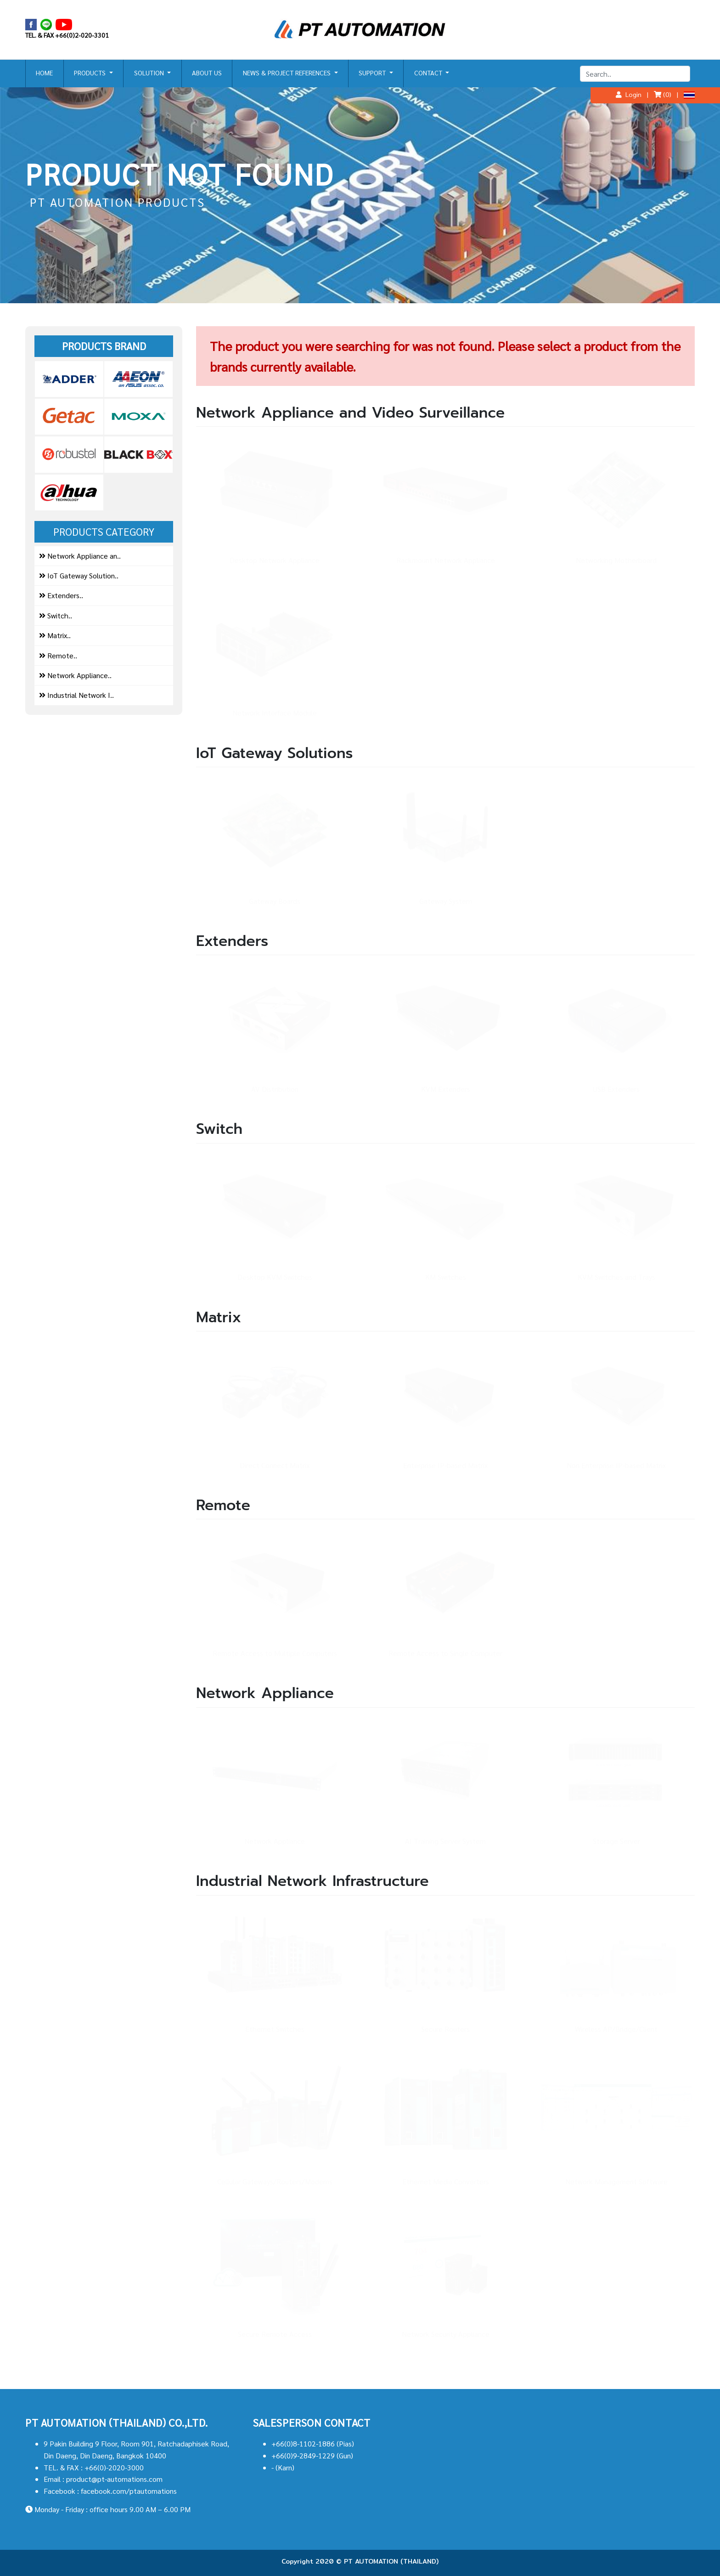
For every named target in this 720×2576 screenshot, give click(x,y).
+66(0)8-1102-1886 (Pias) (312, 2443)
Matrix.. (55, 635)
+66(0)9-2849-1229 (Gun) (312, 2455)
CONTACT (429, 72)
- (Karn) (282, 2467)
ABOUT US (207, 72)
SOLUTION (150, 72)
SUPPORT (373, 72)
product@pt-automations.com (114, 2479)
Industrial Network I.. (76, 695)
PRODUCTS (90, 72)
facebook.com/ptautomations (129, 2491)
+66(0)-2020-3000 (114, 2467)
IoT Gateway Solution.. (78, 575)
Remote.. (58, 655)
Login (628, 94)
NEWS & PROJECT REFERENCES (287, 72)
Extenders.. (61, 595)
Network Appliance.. (75, 675)
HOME (44, 72)
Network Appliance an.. (80, 555)
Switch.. (55, 615)
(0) (662, 94)
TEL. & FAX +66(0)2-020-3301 (67, 35)
